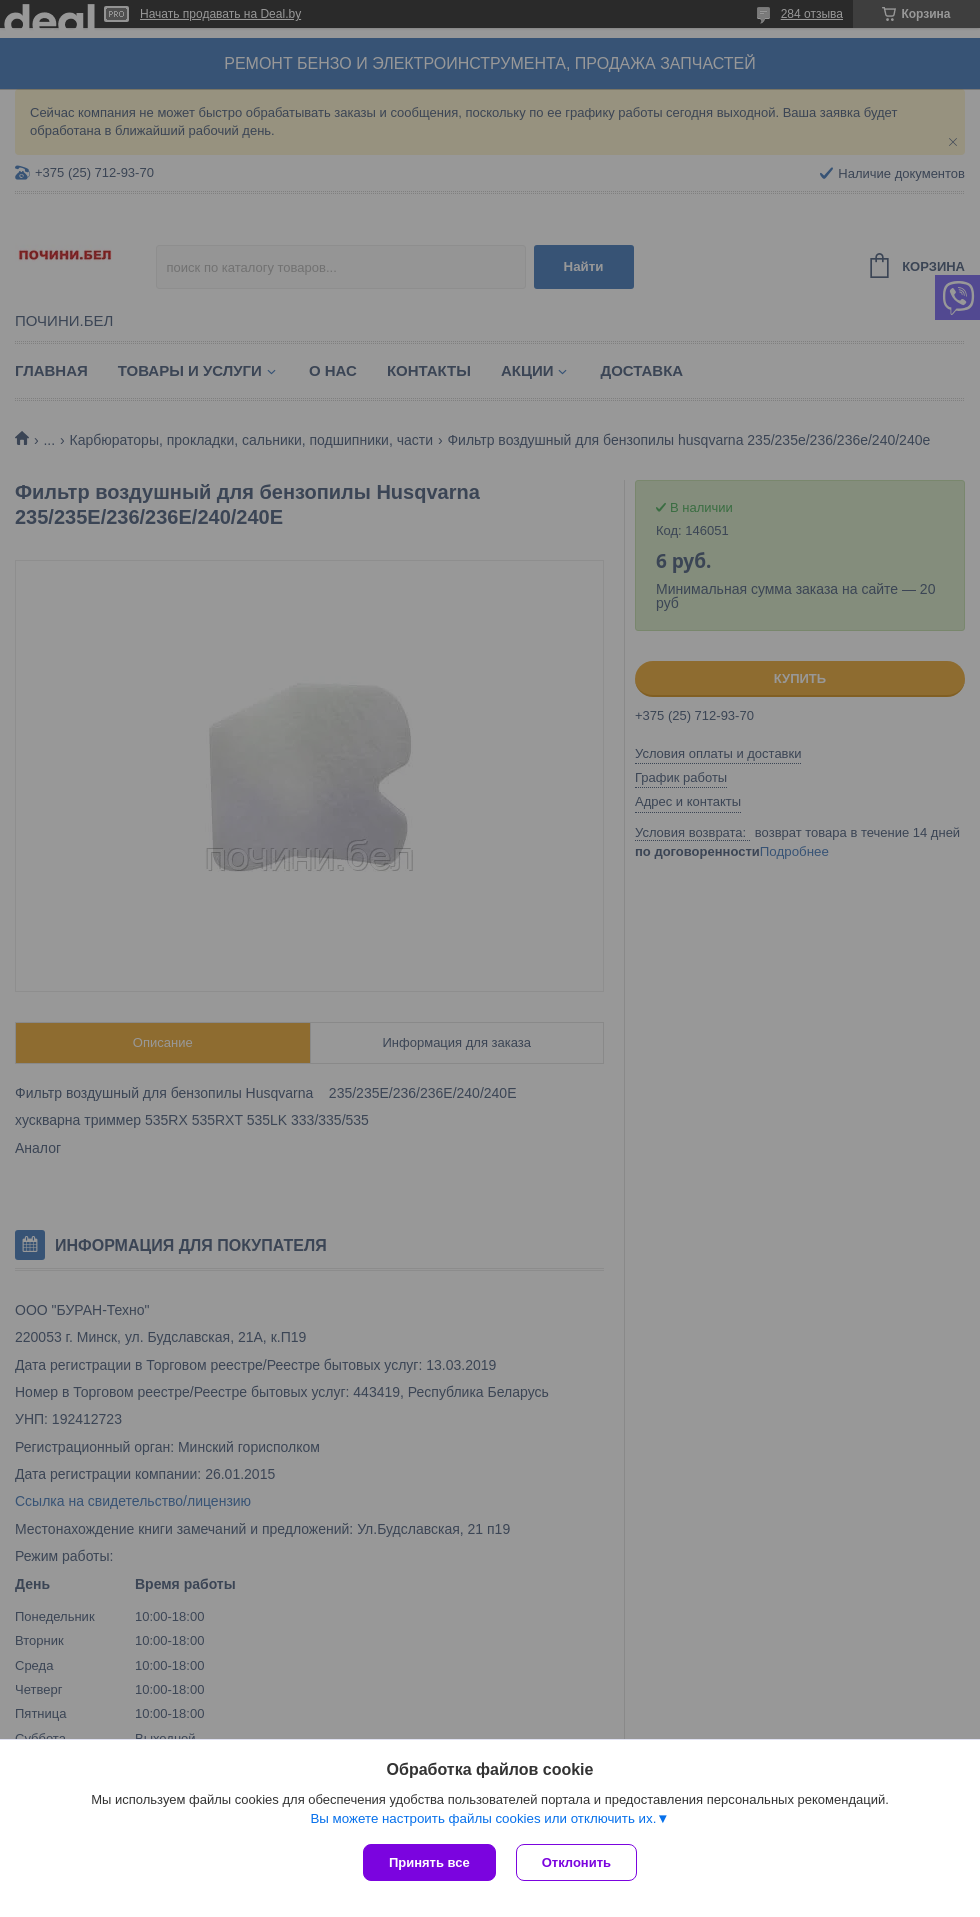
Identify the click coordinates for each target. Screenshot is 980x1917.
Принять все (429, 1862)
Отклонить (576, 1862)
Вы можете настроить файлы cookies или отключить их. (483, 1818)
